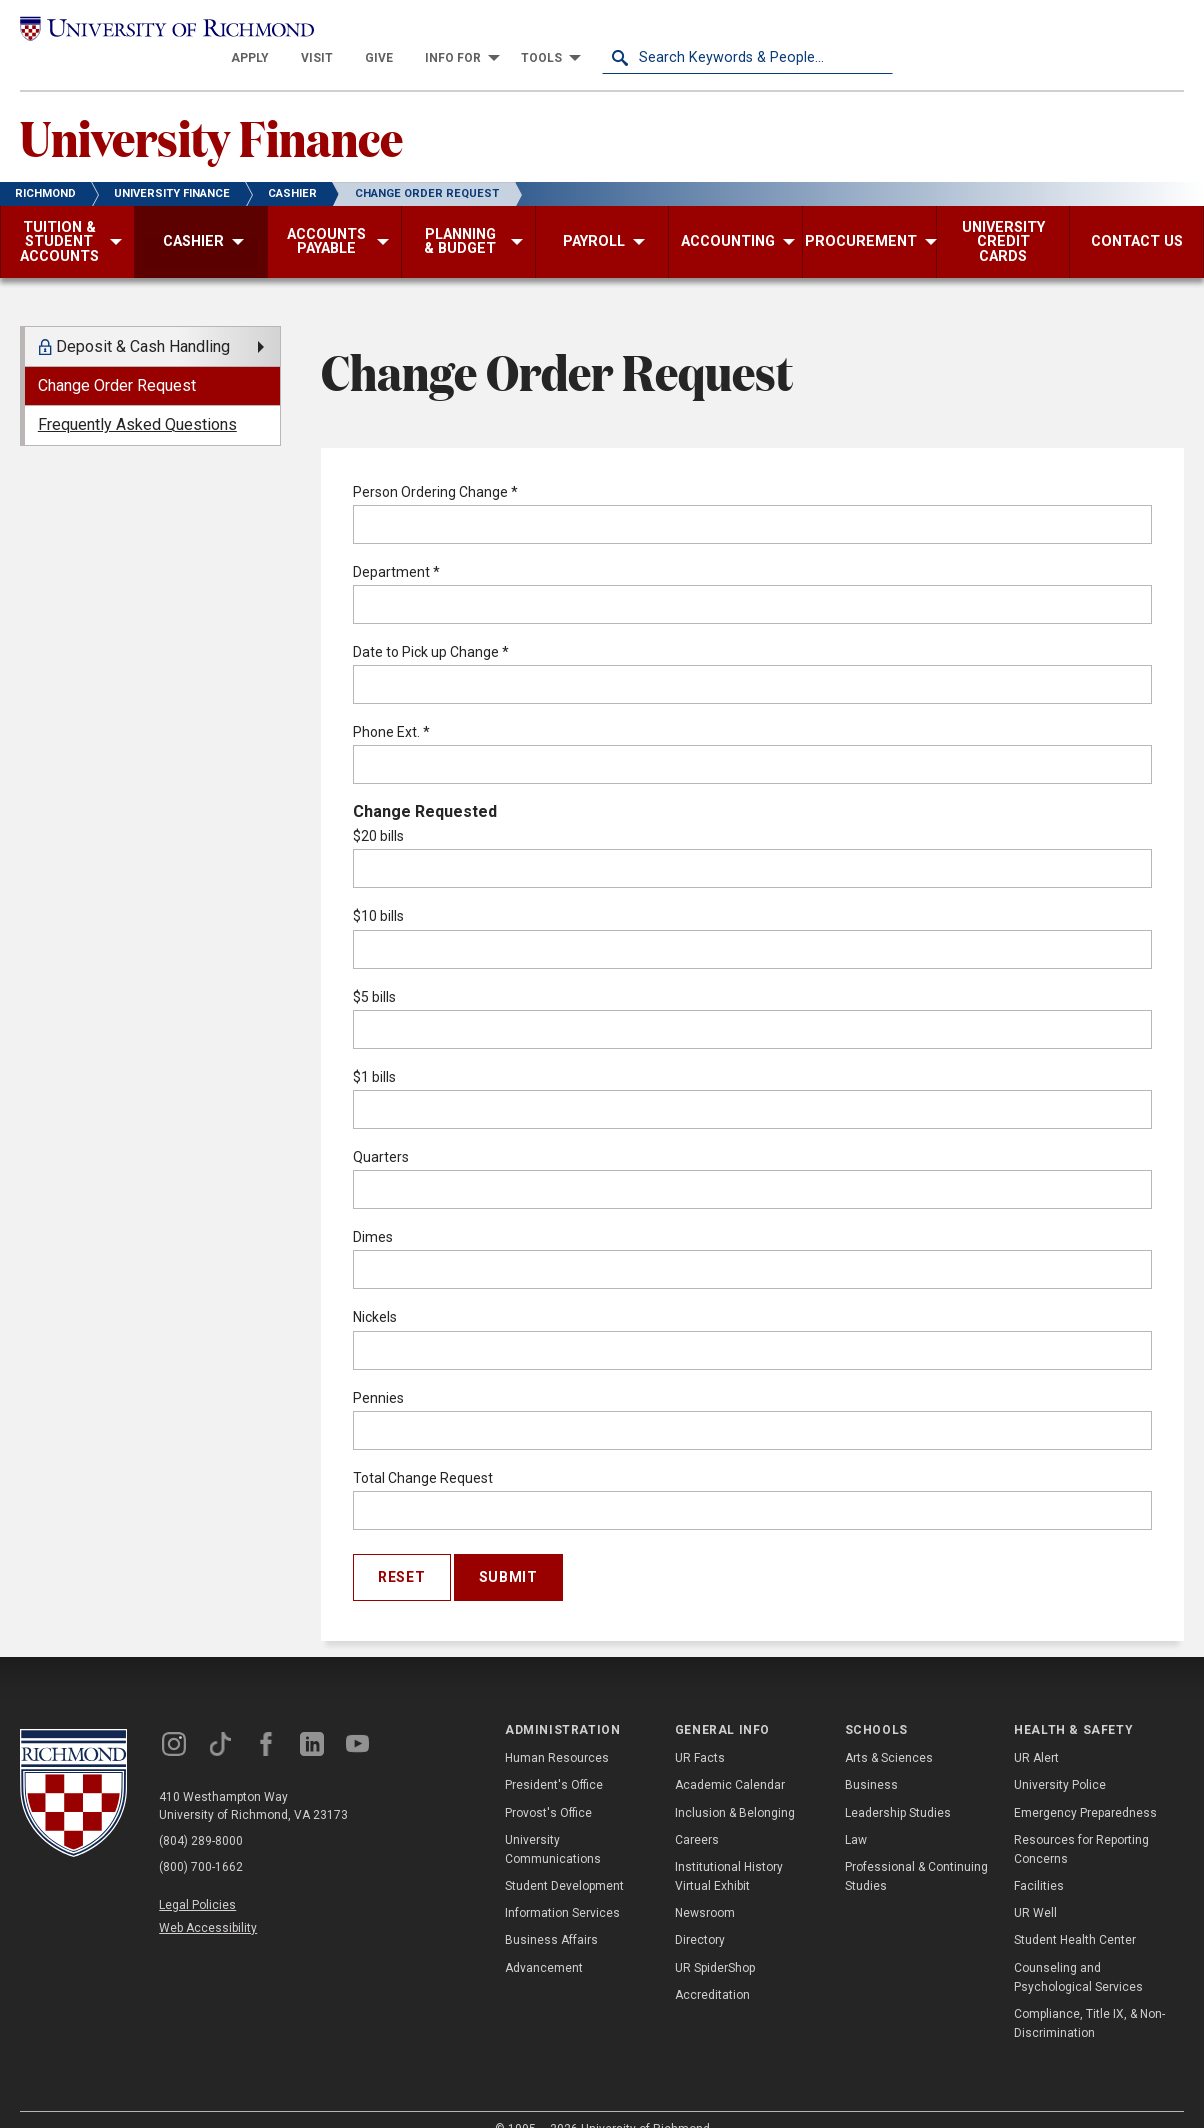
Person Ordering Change (435, 466)
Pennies (378, 1372)
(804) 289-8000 (201, 1815)
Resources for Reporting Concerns (1081, 1823)
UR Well (1035, 1887)
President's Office (554, 1759)
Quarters (381, 1131)
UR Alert (1036, 1732)
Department (396, 546)
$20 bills (378, 810)
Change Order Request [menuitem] (117, 359)
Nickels (375, 1291)
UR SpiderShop (715, 1942)
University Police (1060, 1759)
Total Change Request (423, 1452)
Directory (700, 1914)
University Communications (553, 1823)
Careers (697, 1814)
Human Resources (557, 1732)
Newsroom (705, 1887)
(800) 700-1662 (201, 1841)
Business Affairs (551, 1914)
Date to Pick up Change (431, 626)
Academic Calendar (730, 1759)
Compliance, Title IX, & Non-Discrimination (1089, 1997)
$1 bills (374, 1051)
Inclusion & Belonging (735, 1787)
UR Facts (700, 1732)
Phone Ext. (391, 706)
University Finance (211, 111)
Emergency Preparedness (1085, 1787)
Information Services (562, 1887)
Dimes (373, 1211)
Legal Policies (197, 1879)
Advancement (544, 1942)
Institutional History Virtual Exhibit (729, 1850)
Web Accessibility (208, 1902)
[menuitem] (541, 32)
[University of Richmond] (165, 32)
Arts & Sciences (889, 1732)
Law (856, 1814)
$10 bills (378, 890)
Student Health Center (1075, 1914)
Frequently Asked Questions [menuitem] (137, 398)
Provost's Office (548, 1787)
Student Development (564, 1860)
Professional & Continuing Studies (916, 1850)
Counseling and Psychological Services (1078, 1951)
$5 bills (374, 971)
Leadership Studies (898, 1787)
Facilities (1039, 1860)
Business (871, 1759)
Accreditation (712, 1969)
